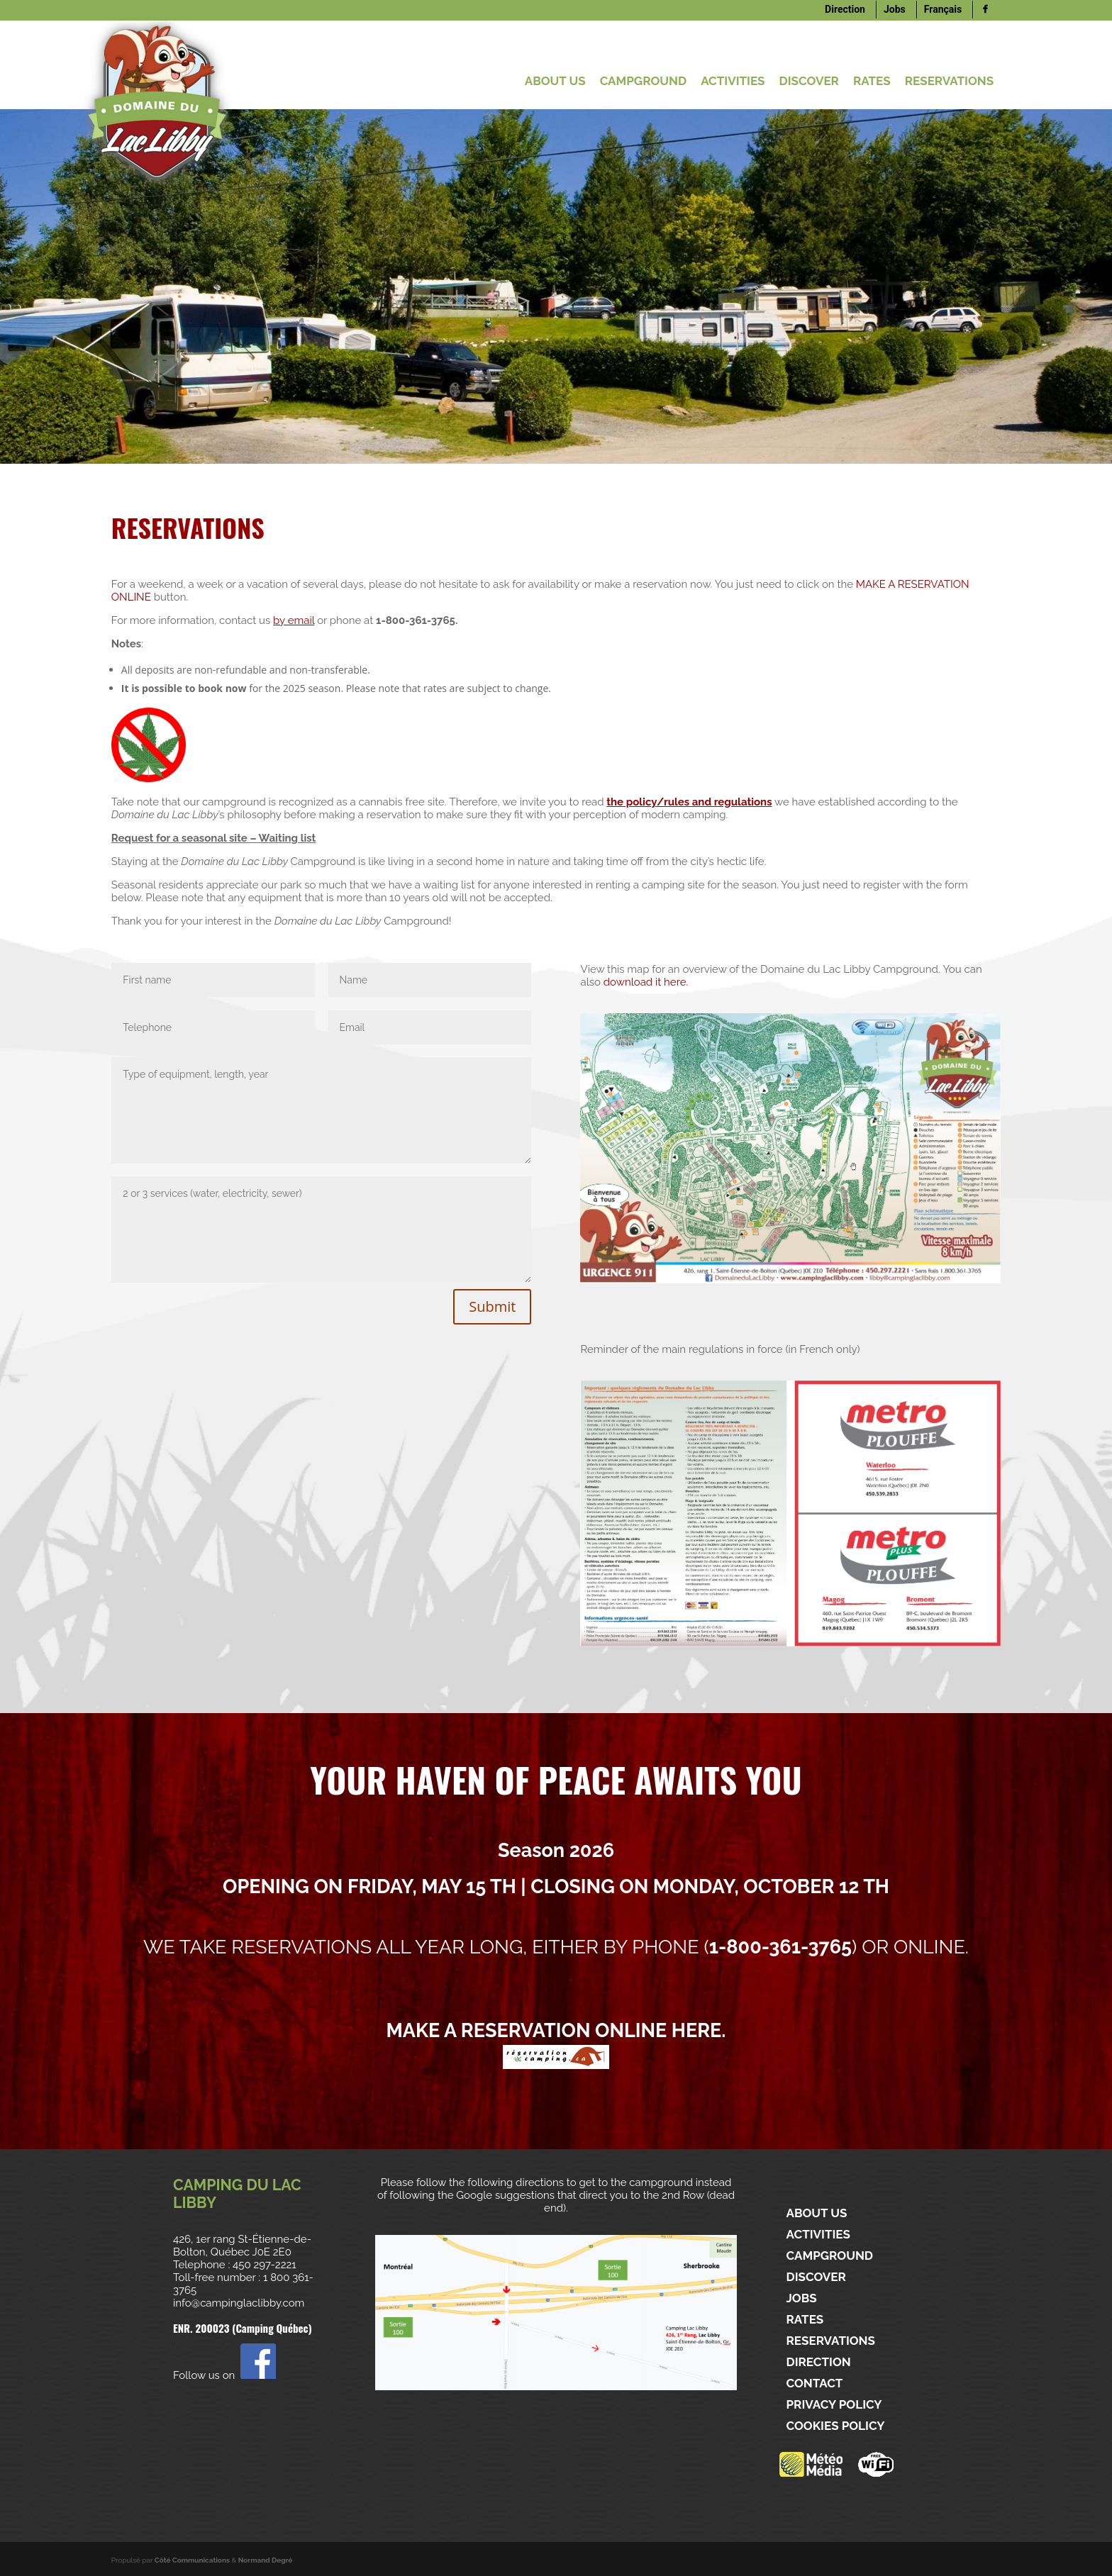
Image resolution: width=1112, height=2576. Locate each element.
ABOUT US (555, 81)
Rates (872, 81)
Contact (814, 2383)
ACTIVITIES (732, 81)
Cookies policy (835, 2426)
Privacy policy (834, 2404)
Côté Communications (192, 2560)
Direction (845, 9)
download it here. (646, 982)
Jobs (895, 9)
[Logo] (985, 9)
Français (943, 9)
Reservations (949, 81)
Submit (492, 1306)
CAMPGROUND (643, 81)
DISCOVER (809, 81)
